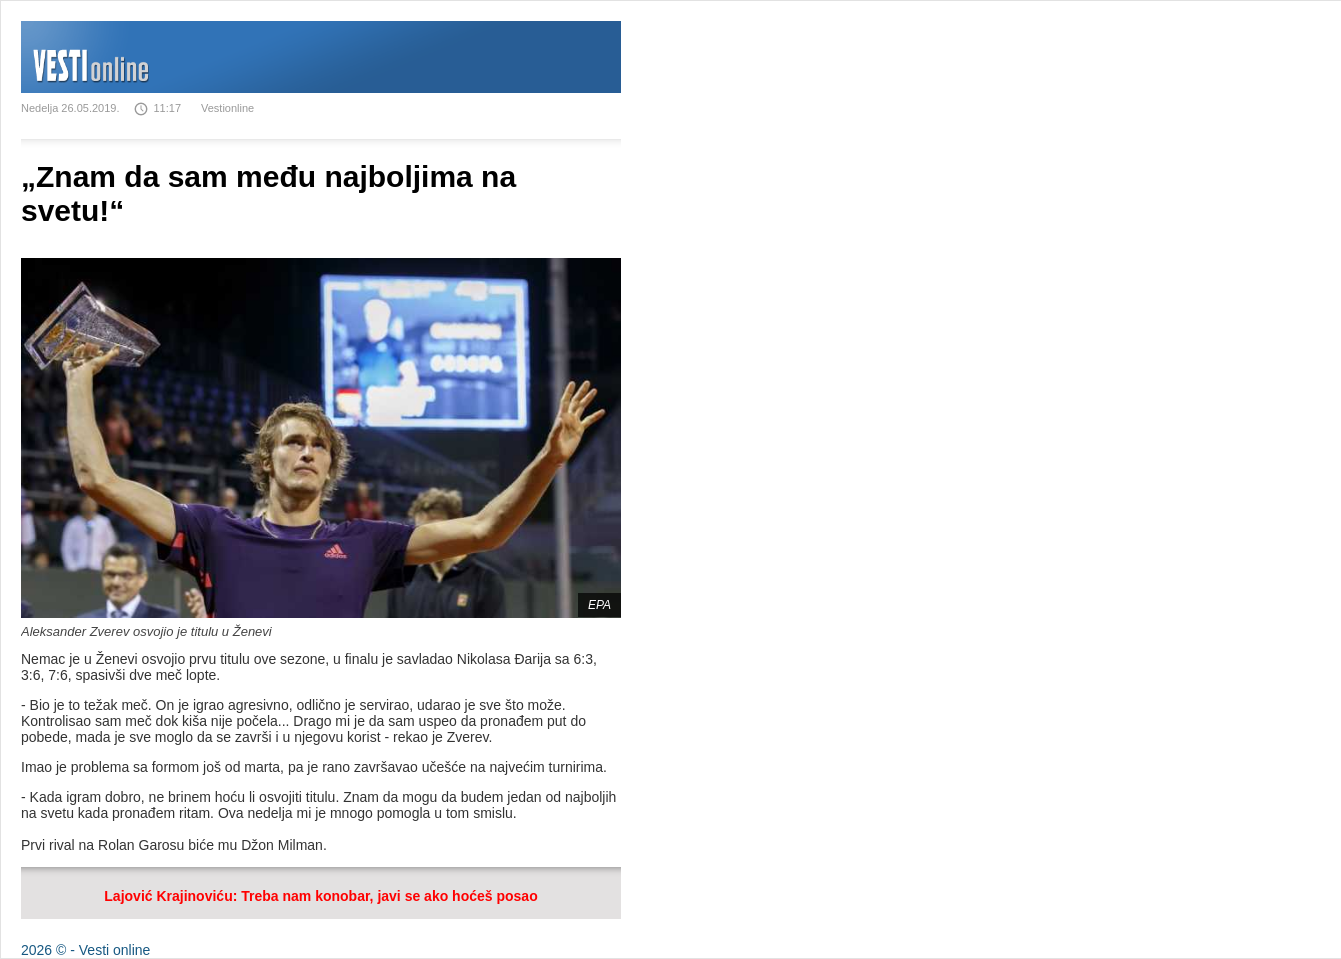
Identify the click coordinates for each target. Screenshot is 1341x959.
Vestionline (227, 108)
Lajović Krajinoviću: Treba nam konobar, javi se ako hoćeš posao (320, 896)
